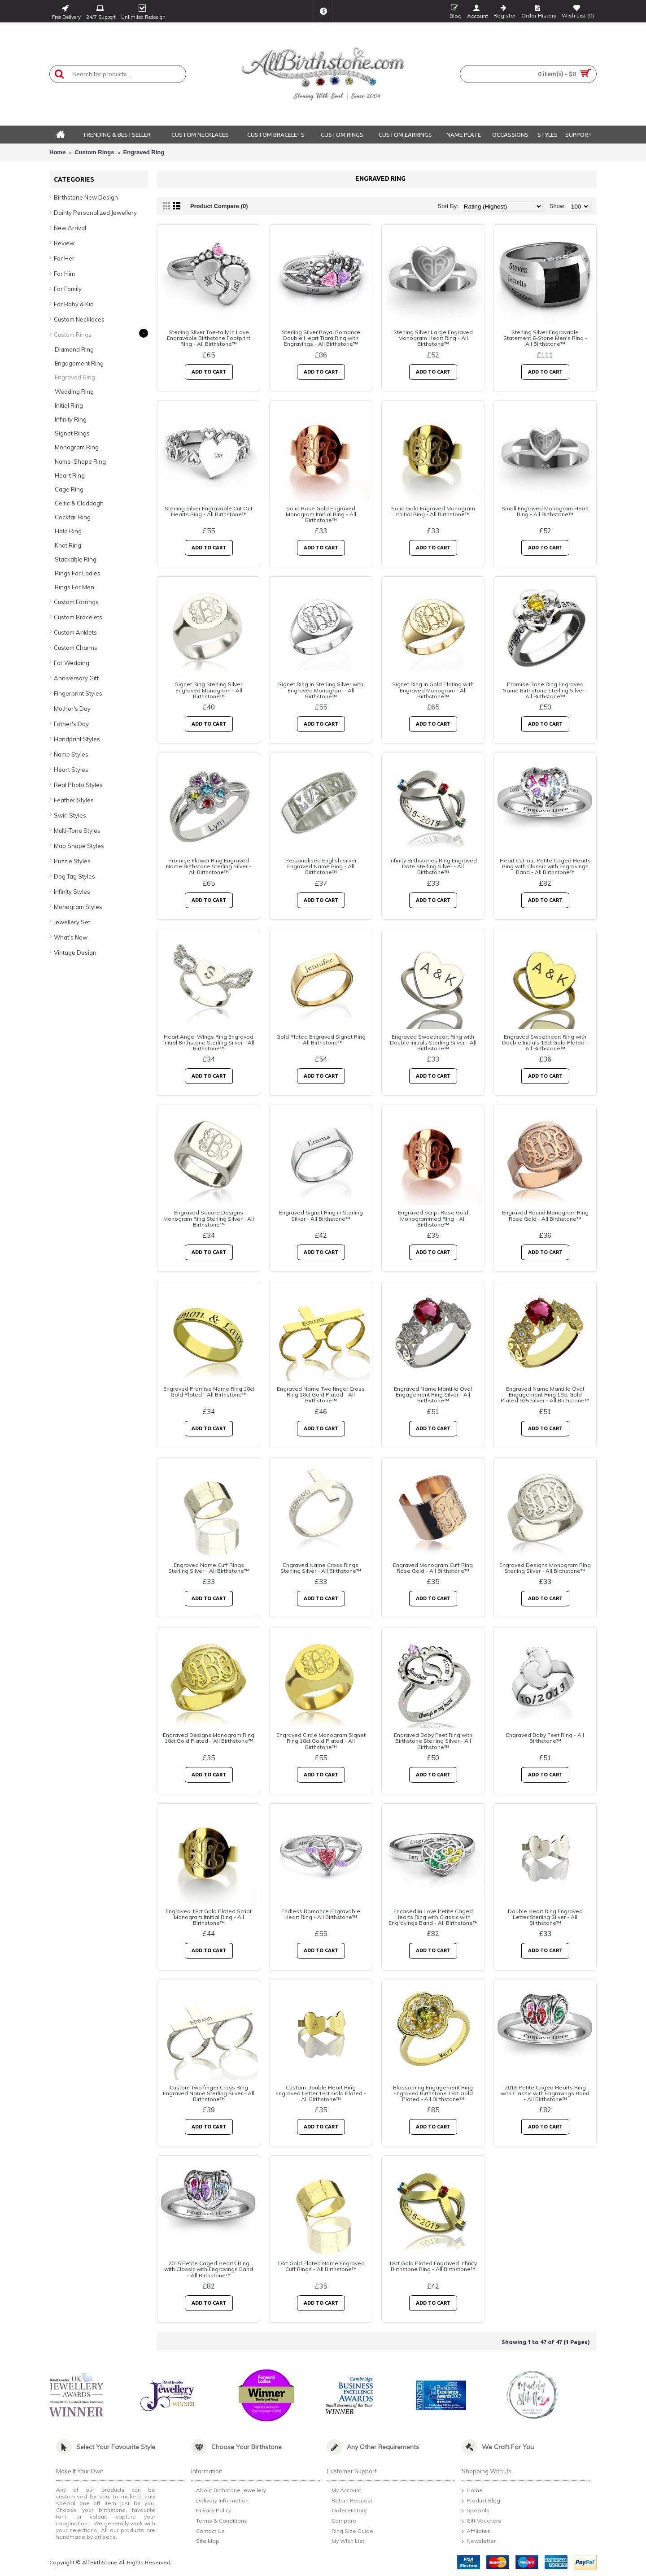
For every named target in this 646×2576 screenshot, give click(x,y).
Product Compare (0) (219, 206)
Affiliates (476, 2532)
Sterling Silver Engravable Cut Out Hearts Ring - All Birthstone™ (209, 511)
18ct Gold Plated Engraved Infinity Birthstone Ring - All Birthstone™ (433, 2266)
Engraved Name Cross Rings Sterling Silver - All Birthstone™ (320, 1568)
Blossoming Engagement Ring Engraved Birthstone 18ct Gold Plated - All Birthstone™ (433, 2093)
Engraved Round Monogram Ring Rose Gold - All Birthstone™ (545, 1215)
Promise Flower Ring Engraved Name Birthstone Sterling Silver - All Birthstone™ (208, 866)
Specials (475, 2511)
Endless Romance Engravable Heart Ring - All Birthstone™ (320, 1914)
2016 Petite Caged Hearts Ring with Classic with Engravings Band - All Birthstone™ (545, 2093)
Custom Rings (94, 152)
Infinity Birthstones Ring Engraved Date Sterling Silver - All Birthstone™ (433, 866)
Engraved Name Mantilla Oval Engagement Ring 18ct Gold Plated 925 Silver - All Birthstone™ (545, 1394)
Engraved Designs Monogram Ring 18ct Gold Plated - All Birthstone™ (208, 1738)
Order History (347, 2511)
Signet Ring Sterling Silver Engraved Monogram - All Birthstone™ (208, 690)
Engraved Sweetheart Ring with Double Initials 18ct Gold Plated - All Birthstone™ (545, 1042)
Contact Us (208, 2532)
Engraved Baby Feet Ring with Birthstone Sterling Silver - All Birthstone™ (433, 1741)
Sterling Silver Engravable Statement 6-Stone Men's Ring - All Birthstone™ (545, 338)
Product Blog (481, 2501)
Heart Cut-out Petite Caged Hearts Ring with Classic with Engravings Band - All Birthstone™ (545, 866)
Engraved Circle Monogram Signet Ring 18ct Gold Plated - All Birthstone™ (321, 1741)
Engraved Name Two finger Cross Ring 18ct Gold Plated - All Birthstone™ (321, 1394)
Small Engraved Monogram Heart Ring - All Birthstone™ (545, 511)
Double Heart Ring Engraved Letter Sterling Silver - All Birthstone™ (545, 1917)
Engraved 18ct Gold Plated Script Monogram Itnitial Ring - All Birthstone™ (209, 1917)
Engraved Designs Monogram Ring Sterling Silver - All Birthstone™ (545, 1568)
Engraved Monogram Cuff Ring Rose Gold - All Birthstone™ (433, 1568)
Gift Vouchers (481, 2521)
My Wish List (345, 2541)
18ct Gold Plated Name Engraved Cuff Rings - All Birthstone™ (321, 2266)
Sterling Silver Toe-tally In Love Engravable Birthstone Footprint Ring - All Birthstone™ (208, 338)
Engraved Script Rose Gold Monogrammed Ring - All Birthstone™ (433, 1218)
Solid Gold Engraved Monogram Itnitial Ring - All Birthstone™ (433, 511)
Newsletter (479, 2541)
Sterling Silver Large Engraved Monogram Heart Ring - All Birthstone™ (433, 338)
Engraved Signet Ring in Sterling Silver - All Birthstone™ (321, 1215)
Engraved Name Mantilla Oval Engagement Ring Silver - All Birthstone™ (433, 1394)
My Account (344, 2491)
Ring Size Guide (350, 2532)
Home (57, 152)
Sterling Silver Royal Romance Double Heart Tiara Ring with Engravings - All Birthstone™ (321, 338)
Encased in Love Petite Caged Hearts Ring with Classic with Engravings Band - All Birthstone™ (433, 1917)
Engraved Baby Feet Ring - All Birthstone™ (545, 1738)
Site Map (205, 2542)
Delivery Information (220, 2501)
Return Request (349, 2501)
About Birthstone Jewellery (228, 2491)
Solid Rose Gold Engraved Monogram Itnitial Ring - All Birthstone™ (321, 514)
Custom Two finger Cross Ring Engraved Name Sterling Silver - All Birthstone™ (208, 2093)
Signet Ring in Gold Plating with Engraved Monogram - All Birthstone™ (433, 690)
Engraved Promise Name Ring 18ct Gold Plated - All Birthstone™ (208, 1391)
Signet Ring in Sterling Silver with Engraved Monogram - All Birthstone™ (320, 690)
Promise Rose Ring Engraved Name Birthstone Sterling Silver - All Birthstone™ (545, 690)
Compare (341, 2521)
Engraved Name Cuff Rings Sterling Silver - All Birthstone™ (208, 1568)
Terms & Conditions (219, 2521)
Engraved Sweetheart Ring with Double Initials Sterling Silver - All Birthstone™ (433, 1042)
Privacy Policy (211, 2511)
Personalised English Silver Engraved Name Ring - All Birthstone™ (321, 866)
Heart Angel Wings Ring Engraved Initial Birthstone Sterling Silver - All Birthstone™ (208, 1042)
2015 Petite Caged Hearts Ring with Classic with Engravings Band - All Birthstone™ (208, 2269)
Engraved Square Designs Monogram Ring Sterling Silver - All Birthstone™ (208, 1218)
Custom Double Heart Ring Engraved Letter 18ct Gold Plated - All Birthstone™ (320, 2093)
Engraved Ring (144, 152)
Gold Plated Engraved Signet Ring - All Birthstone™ (321, 1039)
